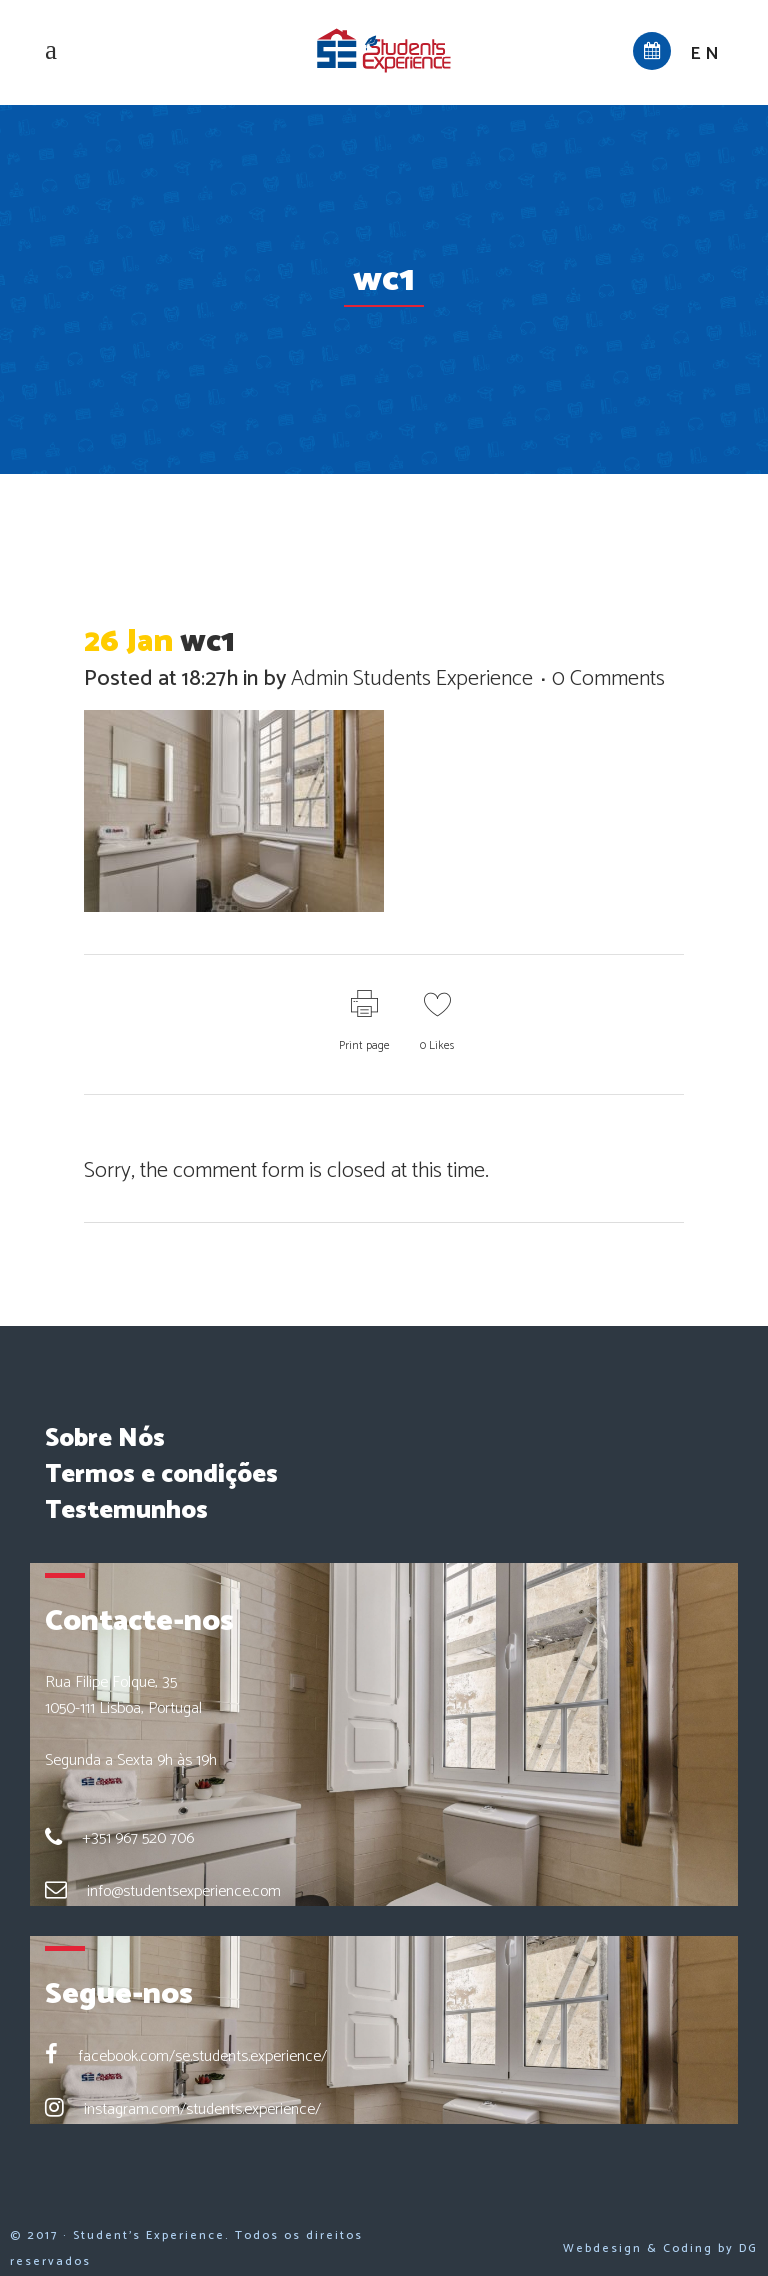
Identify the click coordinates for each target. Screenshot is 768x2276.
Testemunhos (126, 1511)
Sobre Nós (105, 1439)
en (706, 54)
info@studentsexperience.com (184, 1891)
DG (748, 2248)
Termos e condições (161, 1475)
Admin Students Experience (412, 679)
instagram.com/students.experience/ (202, 2109)
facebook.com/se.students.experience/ (202, 2056)
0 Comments (608, 679)
